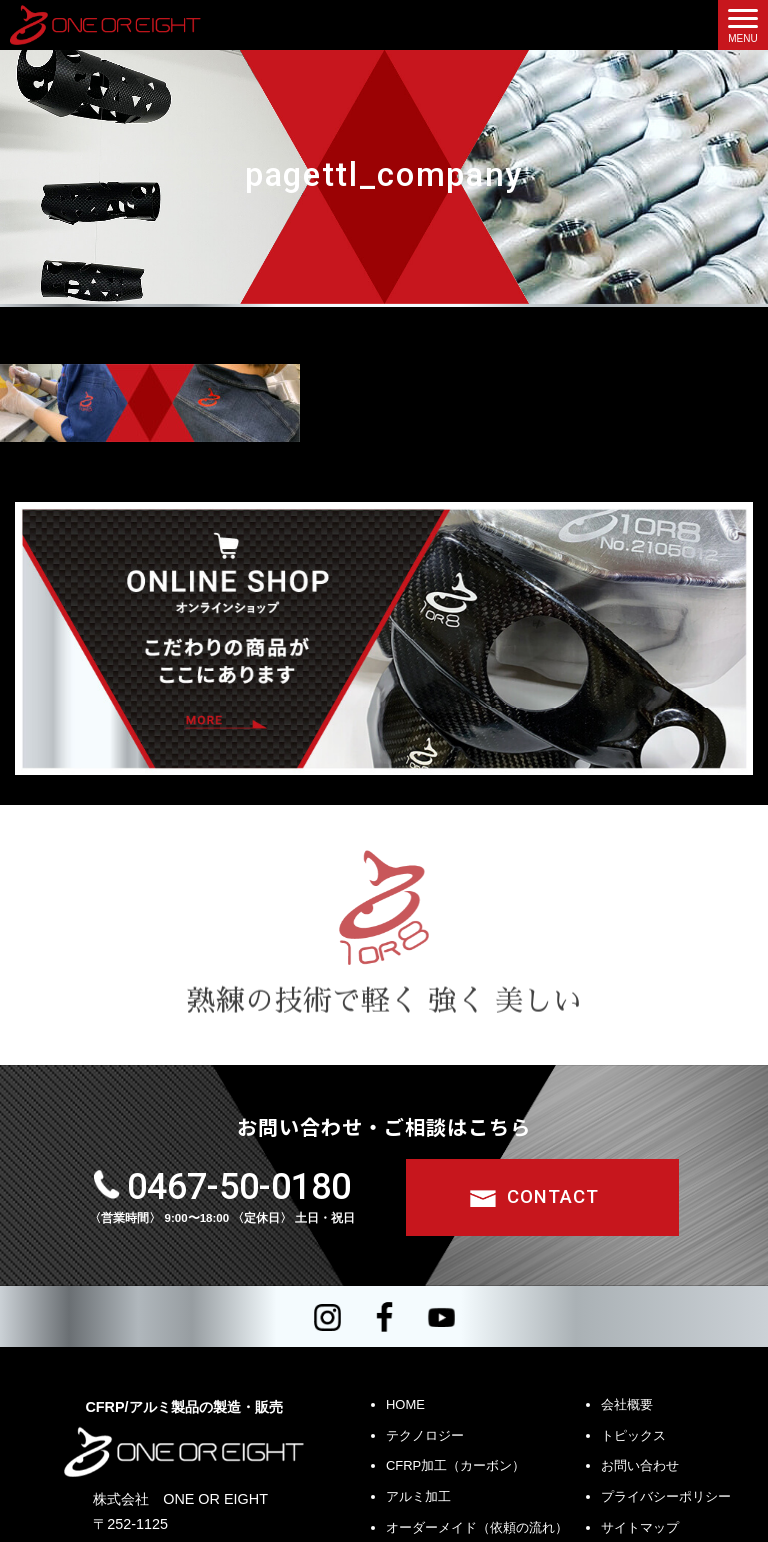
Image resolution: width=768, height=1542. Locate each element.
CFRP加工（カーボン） (455, 1466)
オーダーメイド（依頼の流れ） (477, 1527)
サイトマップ (640, 1527)
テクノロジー (425, 1435)
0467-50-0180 (239, 1187)
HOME (405, 1404)
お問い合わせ (640, 1466)
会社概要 (627, 1404)
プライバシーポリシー (666, 1496)
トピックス (633, 1435)
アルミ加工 (418, 1496)
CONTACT (553, 1197)
